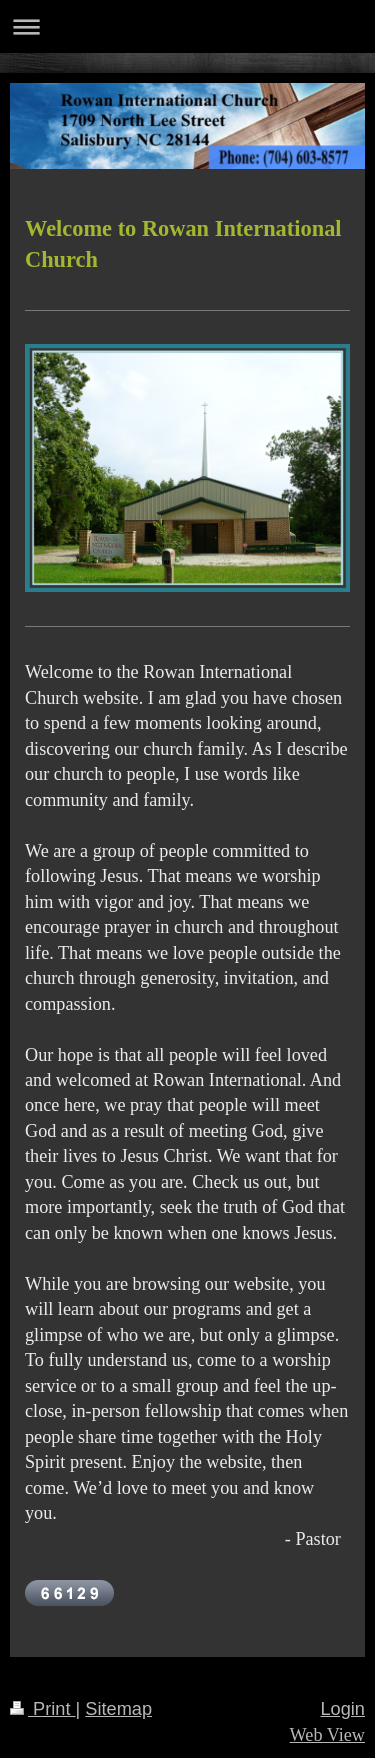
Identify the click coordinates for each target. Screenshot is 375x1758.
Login (342, 1709)
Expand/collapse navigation (187, 26)
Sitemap (118, 1709)
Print (43, 1709)
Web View (327, 1735)
